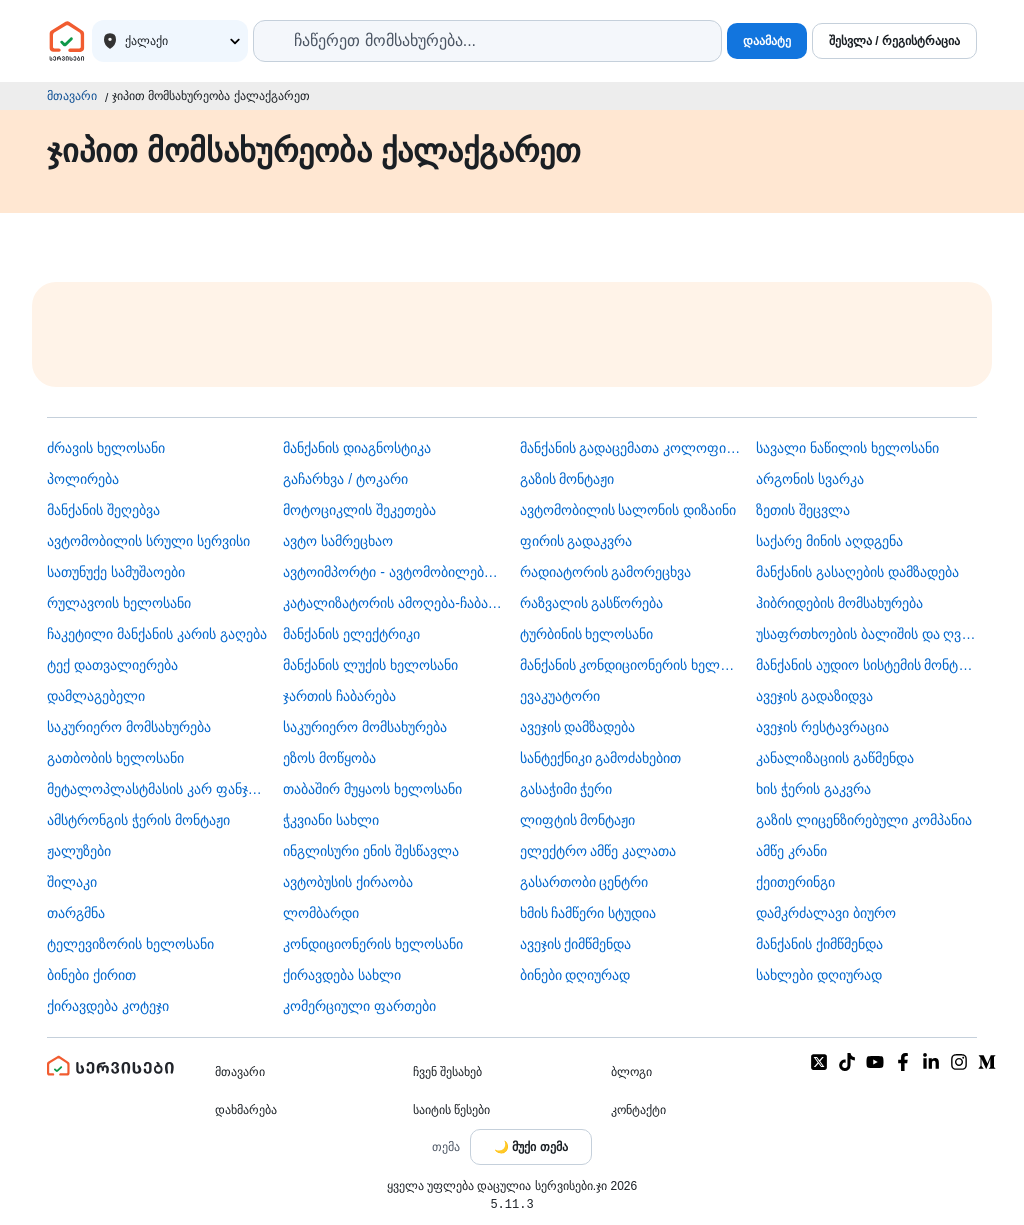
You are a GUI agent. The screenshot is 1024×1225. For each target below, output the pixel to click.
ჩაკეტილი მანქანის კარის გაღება (157, 634)
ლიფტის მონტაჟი (578, 820)
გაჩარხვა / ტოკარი (345, 479)
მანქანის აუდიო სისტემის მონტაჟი (866, 665)
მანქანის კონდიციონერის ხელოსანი (630, 665)
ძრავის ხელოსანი (106, 448)
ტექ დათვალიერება (112, 665)
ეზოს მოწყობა (329, 758)
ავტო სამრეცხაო (338, 541)
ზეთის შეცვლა (803, 510)
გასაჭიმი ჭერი (566, 789)
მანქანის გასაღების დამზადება (857, 572)
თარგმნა (76, 913)
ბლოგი (631, 1072)
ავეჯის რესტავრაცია (822, 727)
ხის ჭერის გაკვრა (813, 789)
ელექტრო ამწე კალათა (598, 851)
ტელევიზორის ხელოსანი (130, 944)
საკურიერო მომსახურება (129, 727)
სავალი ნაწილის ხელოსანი (847, 448)
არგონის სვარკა (810, 479)
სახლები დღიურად (819, 975)
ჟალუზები (79, 851)
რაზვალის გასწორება (592, 603)
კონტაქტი (638, 1110)
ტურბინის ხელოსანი (587, 634)
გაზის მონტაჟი (567, 479)
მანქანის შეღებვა (103, 510)
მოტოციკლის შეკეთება (359, 510)
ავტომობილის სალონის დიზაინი (628, 510)
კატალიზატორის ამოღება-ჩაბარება (393, 603)
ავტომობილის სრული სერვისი (148, 541)
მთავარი (72, 96)
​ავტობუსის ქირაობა (348, 882)
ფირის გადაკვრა (576, 541)
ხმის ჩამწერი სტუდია (588, 913)
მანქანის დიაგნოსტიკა (357, 448)
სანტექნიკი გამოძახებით (601, 758)
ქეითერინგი (795, 882)
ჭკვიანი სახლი (331, 820)
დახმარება (246, 1110)
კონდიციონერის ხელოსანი (373, 944)
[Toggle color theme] (531, 1147)
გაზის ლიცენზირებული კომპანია (864, 820)
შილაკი (72, 882)
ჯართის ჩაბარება (339, 696)
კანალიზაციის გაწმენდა (835, 758)
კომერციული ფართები (359, 1006)
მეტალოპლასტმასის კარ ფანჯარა (157, 789)
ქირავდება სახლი (342, 975)
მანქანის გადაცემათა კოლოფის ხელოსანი (630, 448)
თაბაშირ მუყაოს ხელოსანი (372, 789)
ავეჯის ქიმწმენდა (576, 944)
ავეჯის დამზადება (578, 727)
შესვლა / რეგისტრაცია (894, 41)
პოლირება (83, 479)
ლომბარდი (321, 913)
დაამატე (767, 41)
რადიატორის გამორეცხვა (606, 572)
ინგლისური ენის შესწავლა (371, 851)
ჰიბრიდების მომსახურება (839, 603)
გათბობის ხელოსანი (115, 758)
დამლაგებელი (96, 696)
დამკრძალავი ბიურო (826, 913)
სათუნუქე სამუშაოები (116, 572)
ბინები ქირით (91, 975)
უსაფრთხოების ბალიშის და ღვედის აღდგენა (866, 634)
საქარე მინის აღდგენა (829, 541)
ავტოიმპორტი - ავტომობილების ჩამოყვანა (393, 572)
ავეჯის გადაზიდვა (814, 696)
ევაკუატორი (560, 696)
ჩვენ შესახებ (447, 1072)
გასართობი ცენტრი (584, 882)
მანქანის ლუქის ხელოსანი (370, 665)
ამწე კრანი (791, 851)
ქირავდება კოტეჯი (108, 1006)
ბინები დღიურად (575, 975)
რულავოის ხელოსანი (119, 603)
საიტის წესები (451, 1110)
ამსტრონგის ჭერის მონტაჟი (138, 820)
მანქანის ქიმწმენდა (819, 944)
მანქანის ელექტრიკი (351, 634)
